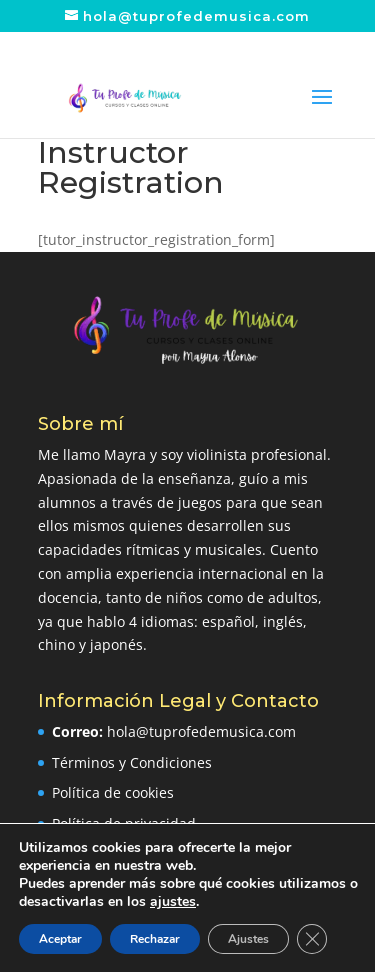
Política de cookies (113, 792)
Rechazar (155, 939)
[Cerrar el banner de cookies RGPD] (312, 939)
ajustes (173, 902)
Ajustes (248, 939)
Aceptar (60, 939)
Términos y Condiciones (132, 762)
